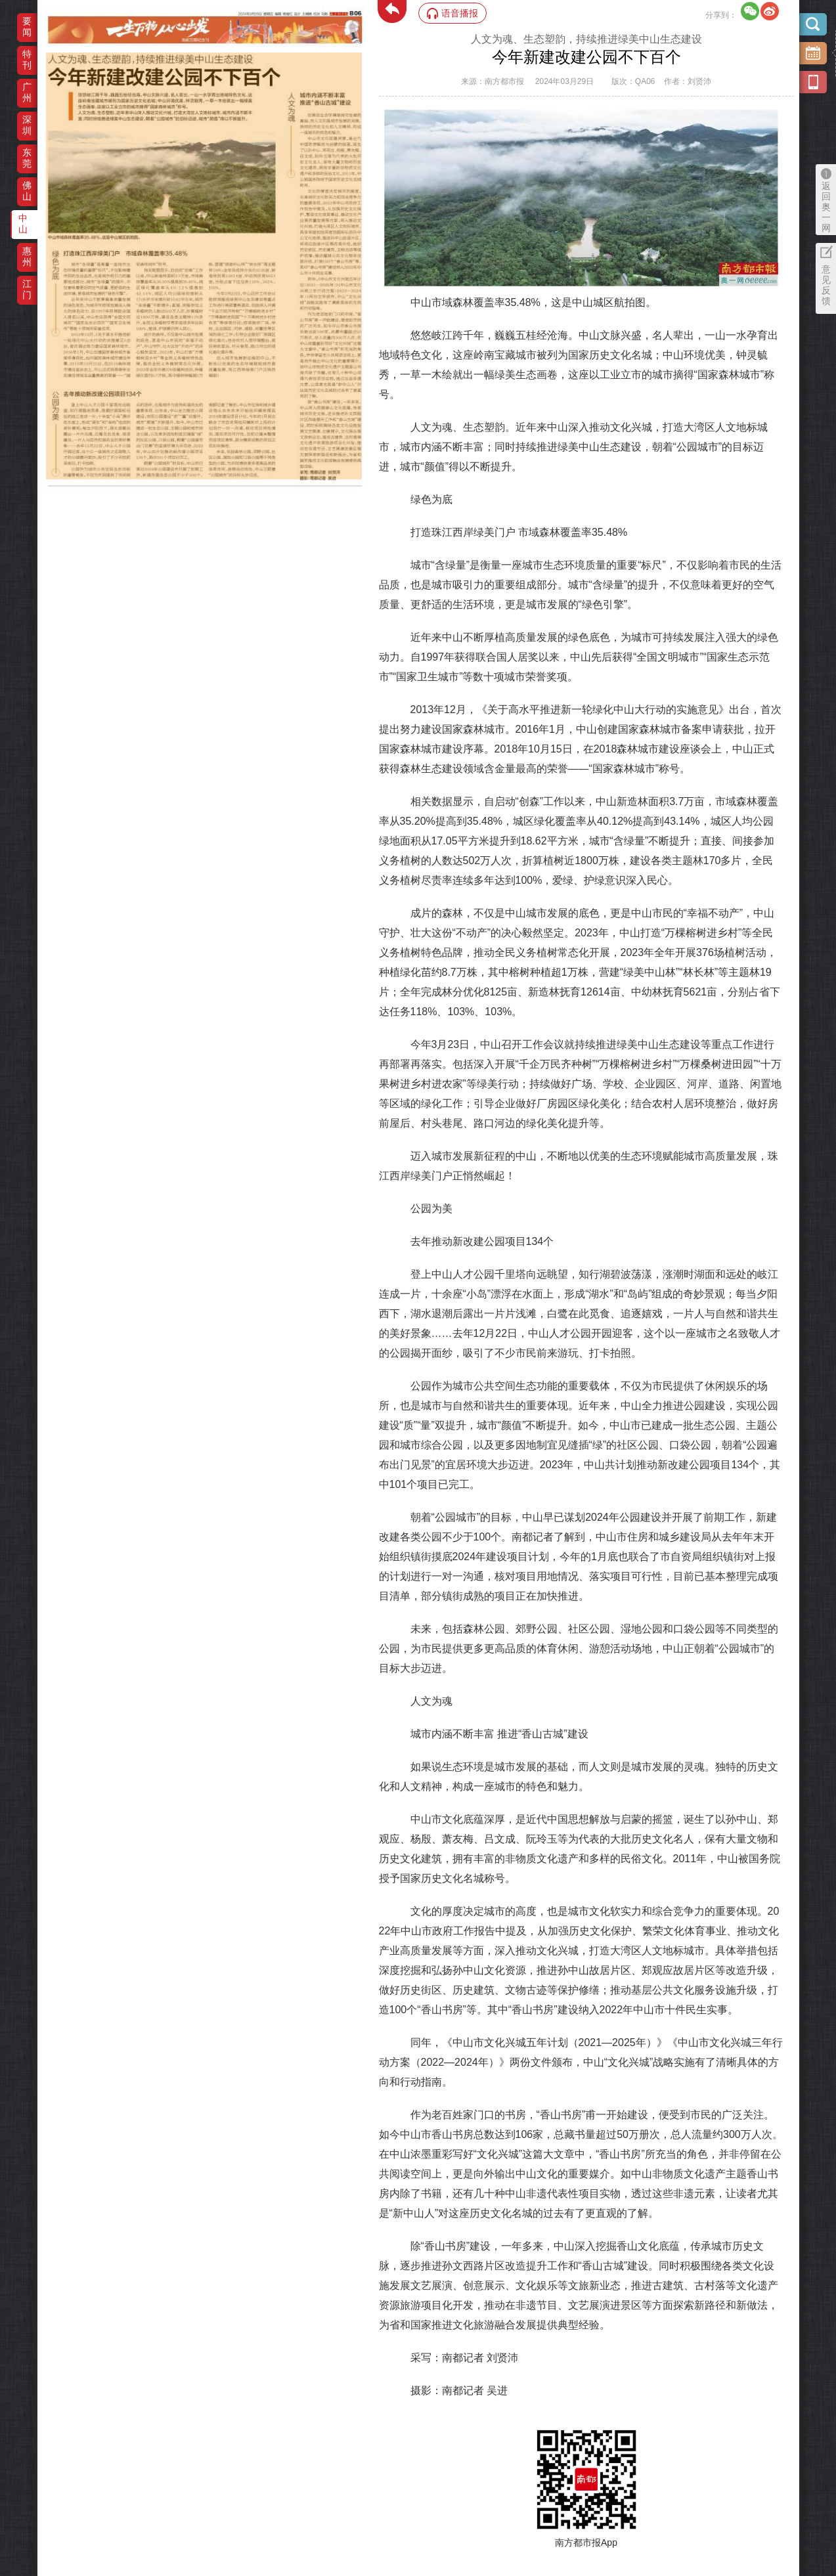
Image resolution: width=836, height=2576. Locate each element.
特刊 (27, 59)
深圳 (27, 125)
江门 (27, 289)
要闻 (27, 26)
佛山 (27, 191)
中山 (23, 223)
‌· (48, 59)
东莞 (27, 158)
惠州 (27, 256)
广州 (27, 92)
